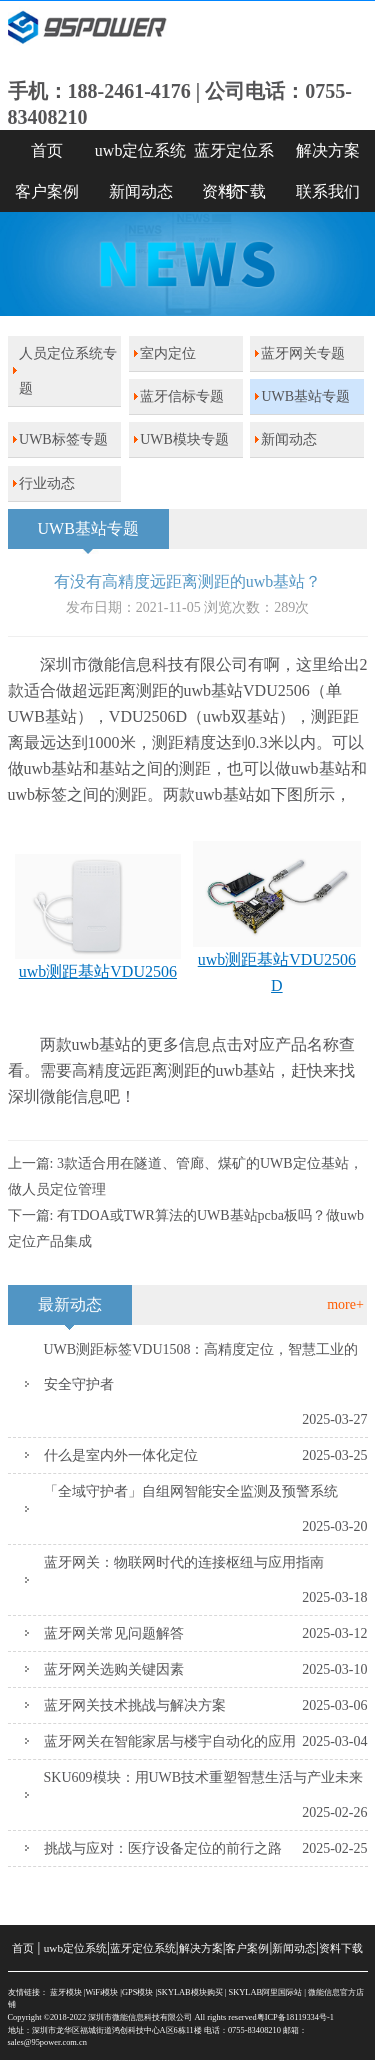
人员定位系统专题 (68, 371)
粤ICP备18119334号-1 (295, 2017)
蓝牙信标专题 (182, 396)
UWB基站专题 (305, 396)
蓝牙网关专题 (303, 353)
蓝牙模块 (66, 1992)
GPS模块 (137, 1992)
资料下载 (234, 191)
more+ (345, 1304)
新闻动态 (141, 191)
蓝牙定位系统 (234, 156)
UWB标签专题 (63, 439)
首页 (47, 150)
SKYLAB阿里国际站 (266, 1992)
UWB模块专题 (184, 439)
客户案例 (47, 191)
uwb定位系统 (141, 150)
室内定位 (168, 353)
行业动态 (47, 483)
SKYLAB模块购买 (190, 1992)
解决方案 (328, 150)
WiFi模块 (101, 1992)
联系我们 (328, 191)
